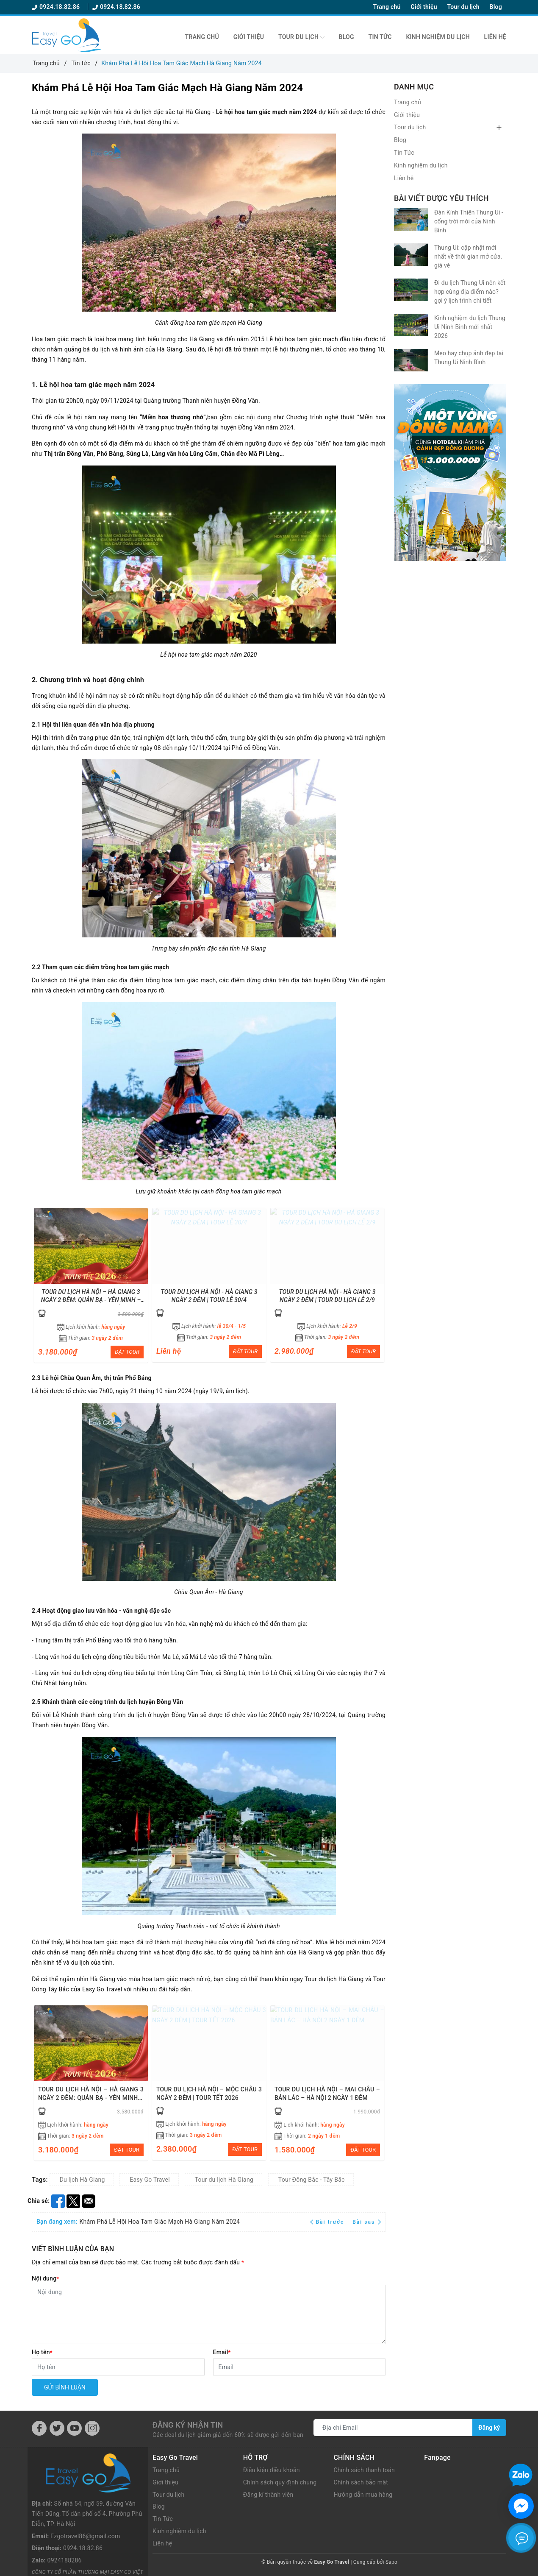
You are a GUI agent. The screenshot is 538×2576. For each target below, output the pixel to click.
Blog (496, 6)
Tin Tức (380, 36)
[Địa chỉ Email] (393, 2427)
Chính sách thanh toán (364, 2470)
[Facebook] (39, 2428)
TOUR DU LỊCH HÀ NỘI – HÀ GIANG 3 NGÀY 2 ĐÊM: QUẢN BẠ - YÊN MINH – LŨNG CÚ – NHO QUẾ (91, 1300)
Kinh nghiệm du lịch (437, 36)
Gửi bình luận (65, 2387)
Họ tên (42, 2352)
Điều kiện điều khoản (271, 2470)
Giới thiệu (423, 6)
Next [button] (379, 1283)
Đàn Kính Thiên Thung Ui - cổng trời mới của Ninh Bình (468, 221)
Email (222, 2352)
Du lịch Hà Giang (82, 2179)
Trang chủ (387, 6)
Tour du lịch (463, 6)
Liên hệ (495, 36)
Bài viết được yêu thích (441, 198)
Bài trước (328, 2222)
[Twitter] (57, 2428)
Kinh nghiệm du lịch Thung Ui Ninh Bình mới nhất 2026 (469, 327)
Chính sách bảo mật (361, 2482)
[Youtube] (74, 2428)
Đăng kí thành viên (268, 2494)
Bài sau (366, 2222)
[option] (91, 1285)
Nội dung (45, 2278)
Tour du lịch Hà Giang (224, 2179)
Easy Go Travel (149, 2179)
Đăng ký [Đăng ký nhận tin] (489, 2427)
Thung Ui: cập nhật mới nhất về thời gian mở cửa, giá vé (468, 256)
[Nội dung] (208, 2314)
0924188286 (64, 2521)
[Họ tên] (118, 2367)
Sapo (391, 2562)
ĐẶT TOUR (127, 1352)
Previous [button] (38, 1283)
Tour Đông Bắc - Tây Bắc (311, 2179)
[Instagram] (92, 2428)
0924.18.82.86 (56, 6)
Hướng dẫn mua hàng (363, 2494)
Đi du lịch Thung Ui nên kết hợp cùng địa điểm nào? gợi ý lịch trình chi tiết (469, 291)
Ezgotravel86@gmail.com (85, 2497)
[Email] (299, 2367)
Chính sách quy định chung (280, 2482)
